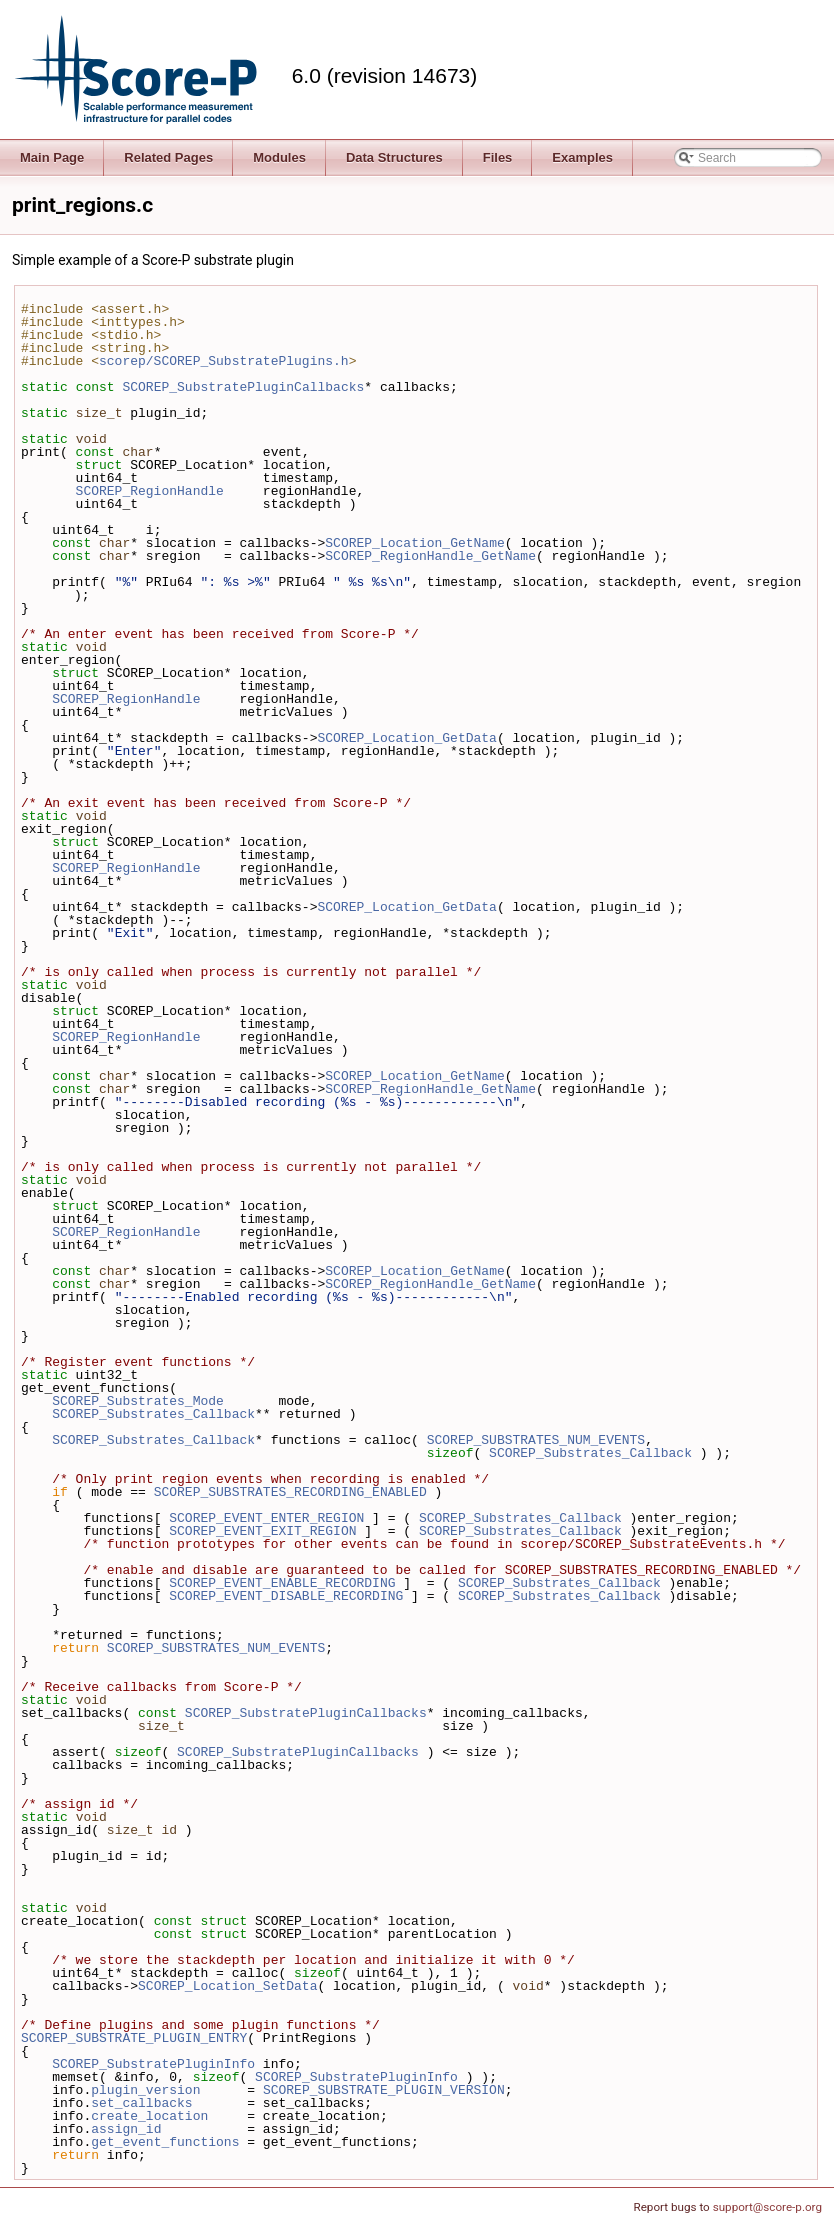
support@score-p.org (767, 2207)
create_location (149, 2116)
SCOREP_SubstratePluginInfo (153, 2064)
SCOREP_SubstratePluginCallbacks (243, 387)
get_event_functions (165, 2142)
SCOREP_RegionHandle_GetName (430, 556)
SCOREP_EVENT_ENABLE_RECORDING (282, 1583)
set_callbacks (141, 2103)
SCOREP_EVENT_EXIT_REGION (262, 1531)
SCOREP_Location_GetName (414, 543)
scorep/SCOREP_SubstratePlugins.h (224, 361)
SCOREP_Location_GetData (406, 738)
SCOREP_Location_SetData (227, 1986)
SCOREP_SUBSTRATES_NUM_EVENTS (536, 1440)
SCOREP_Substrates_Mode (138, 1401)
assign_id (126, 2129)
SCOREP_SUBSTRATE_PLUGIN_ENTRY (134, 2038)
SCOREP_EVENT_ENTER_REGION (266, 1518)
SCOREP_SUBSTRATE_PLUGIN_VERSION (384, 2090)
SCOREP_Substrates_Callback (153, 1414)
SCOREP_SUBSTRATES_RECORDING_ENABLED (290, 1492)
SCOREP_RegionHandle (150, 491)
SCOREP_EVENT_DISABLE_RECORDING (286, 1596)
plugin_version (145, 2090)
